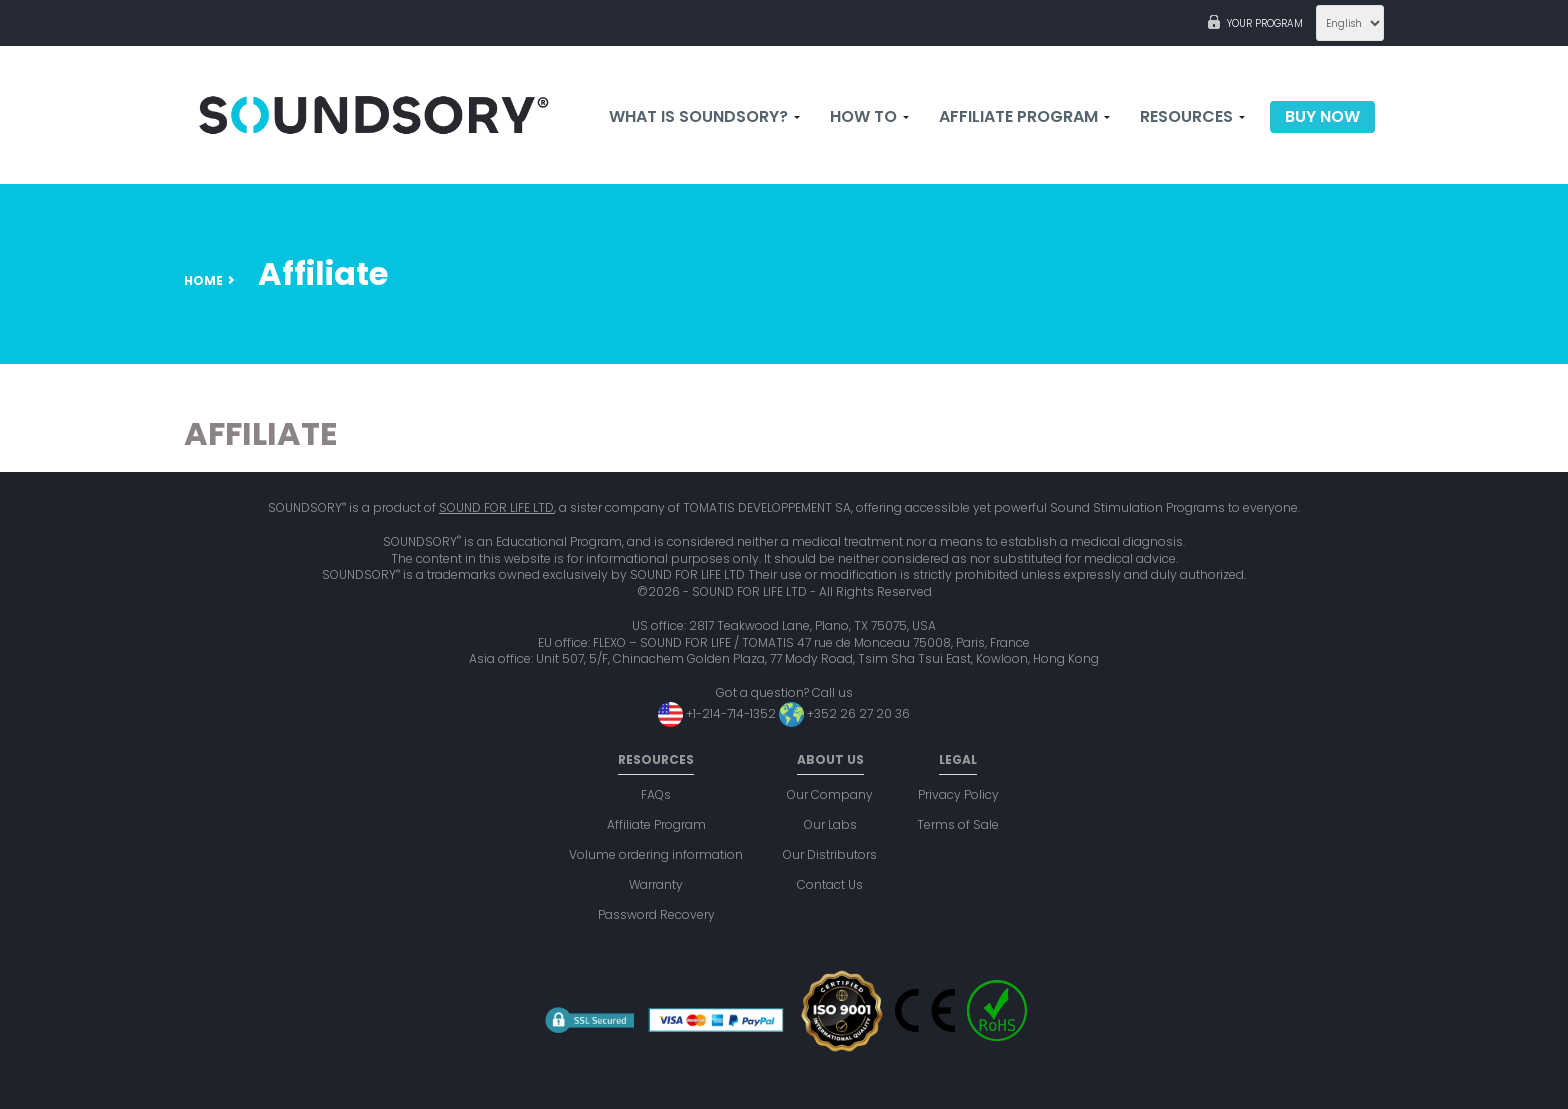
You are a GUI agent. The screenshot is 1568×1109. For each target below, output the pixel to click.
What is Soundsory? (704, 117)
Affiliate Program (1024, 117)
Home (203, 280)
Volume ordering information (656, 854)
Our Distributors (830, 854)
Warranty (656, 884)
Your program (1265, 23)
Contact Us (830, 884)
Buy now (1322, 117)
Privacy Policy (958, 794)
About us (830, 759)
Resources (1192, 117)
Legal (958, 759)
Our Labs (830, 824)
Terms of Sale (958, 824)
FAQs (656, 794)
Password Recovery (656, 914)
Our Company (830, 794)
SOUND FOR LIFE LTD (496, 507)
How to (869, 117)
